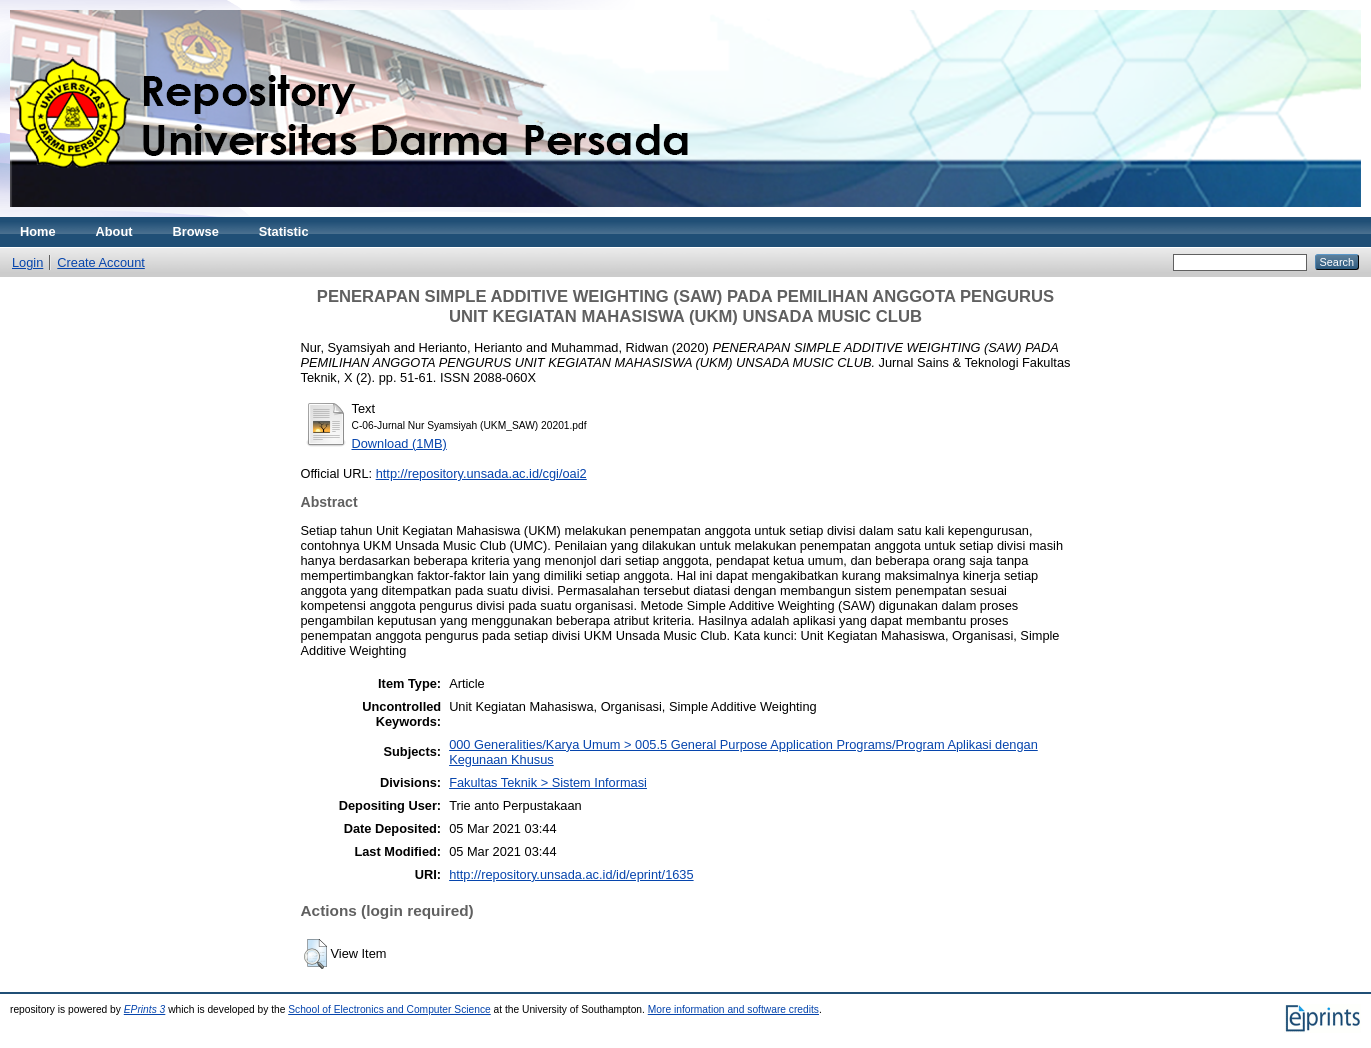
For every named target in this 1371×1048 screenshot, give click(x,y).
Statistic (284, 231)
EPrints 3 (145, 1009)
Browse (196, 231)
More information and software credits (733, 1009)
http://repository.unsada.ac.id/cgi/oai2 (481, 473)
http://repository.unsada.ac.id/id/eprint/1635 (571, 874)
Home (38, 231)
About (114, 231)
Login (27, 262)
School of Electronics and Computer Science (389, 1009)
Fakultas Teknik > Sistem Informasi (548, 782)
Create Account (101, 262)
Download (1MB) (399, 443)
